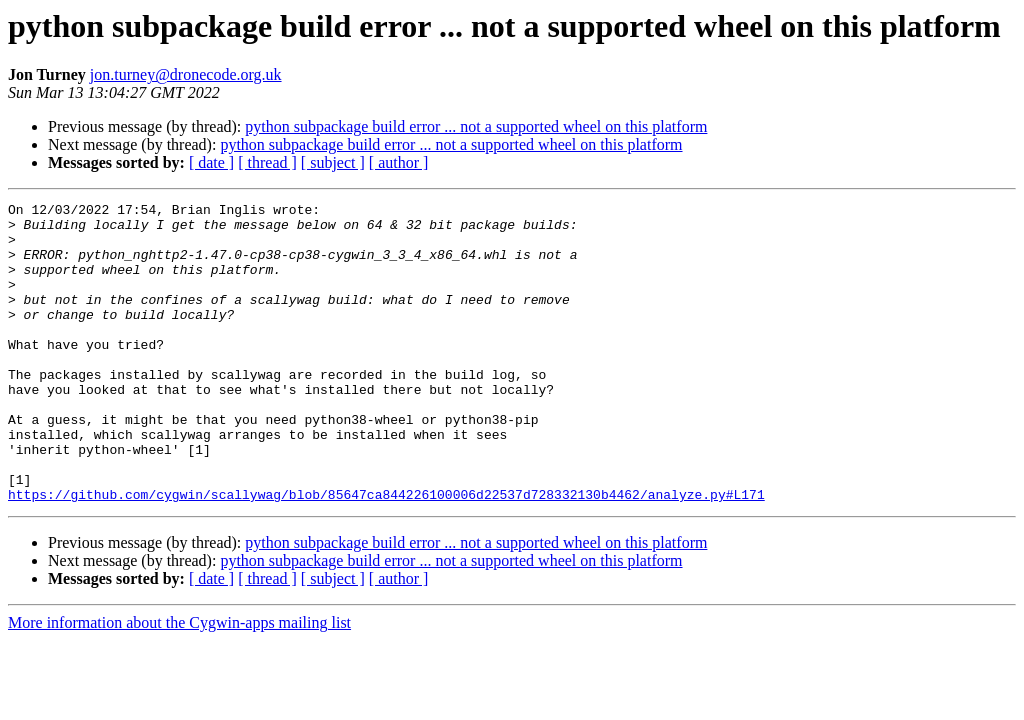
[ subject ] (333, 162)
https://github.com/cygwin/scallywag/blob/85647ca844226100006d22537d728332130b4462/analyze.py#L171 (386, 554)
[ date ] (211, 162)
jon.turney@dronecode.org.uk (186, 74)
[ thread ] (267, 162)
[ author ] (399, 162)
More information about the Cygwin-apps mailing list (179, 682)
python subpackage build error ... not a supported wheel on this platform (476, 126)
